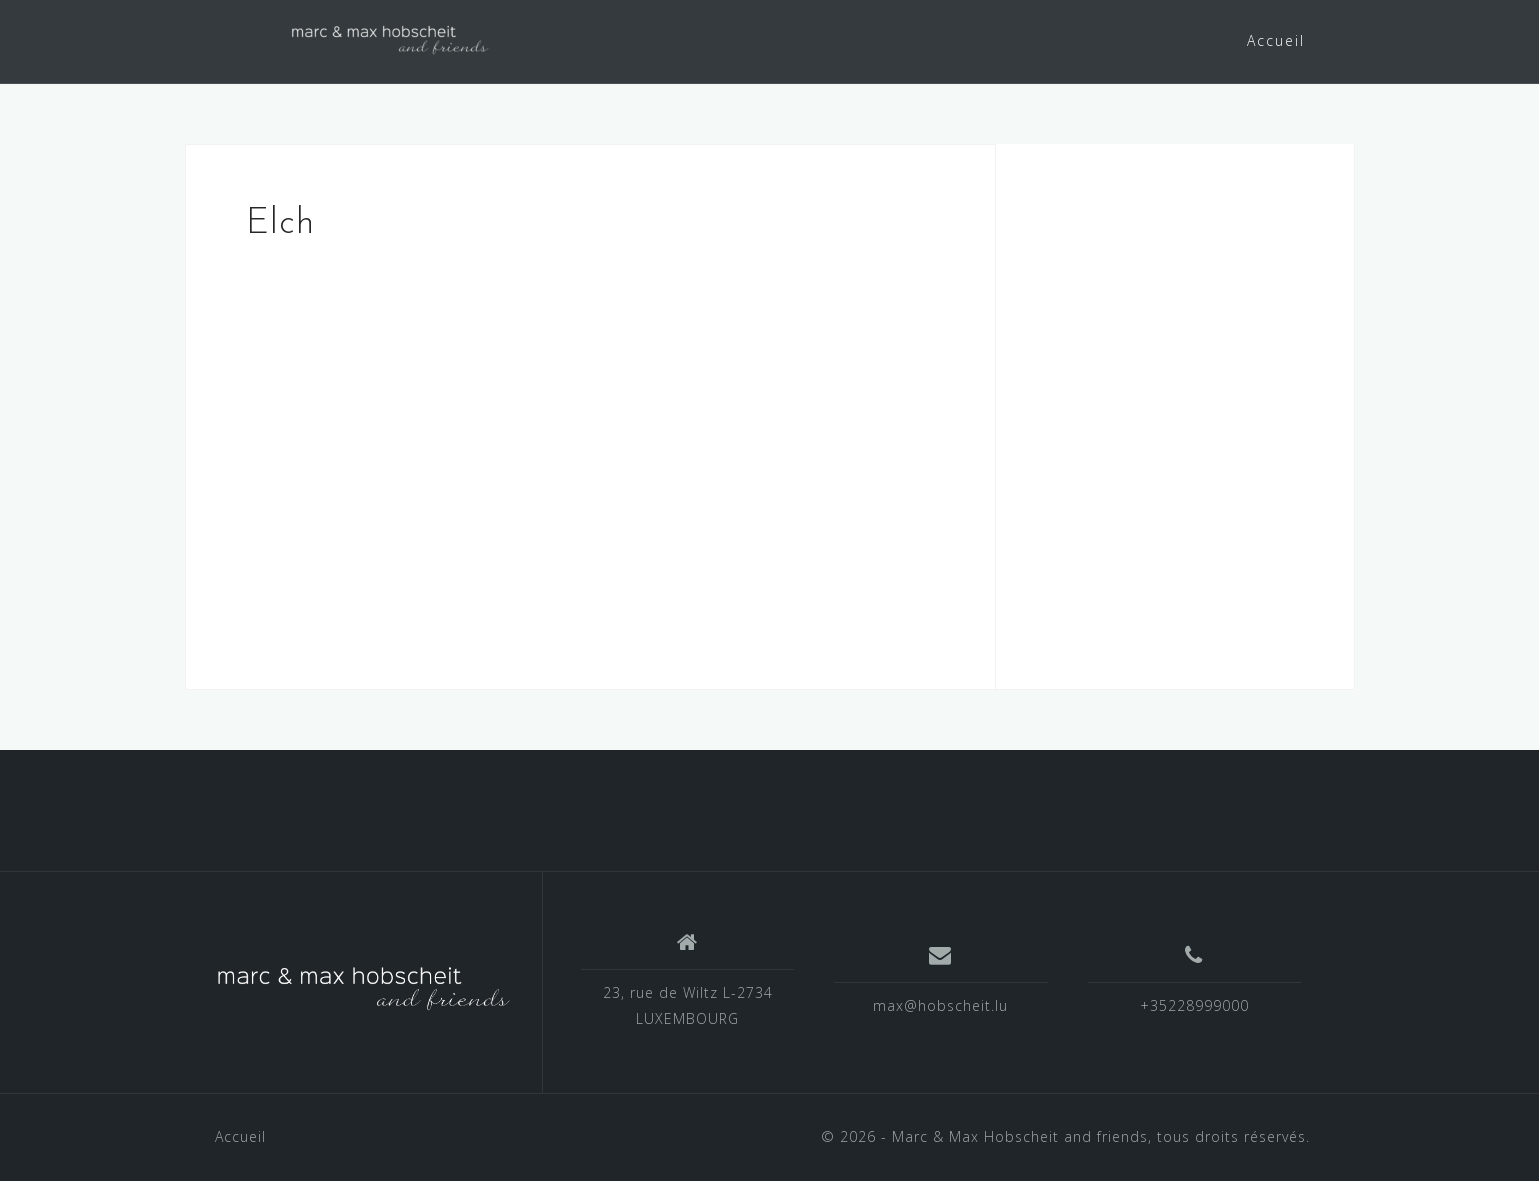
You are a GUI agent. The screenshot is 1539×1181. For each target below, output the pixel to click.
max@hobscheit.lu (940, 1005)
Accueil (1276, 40)
